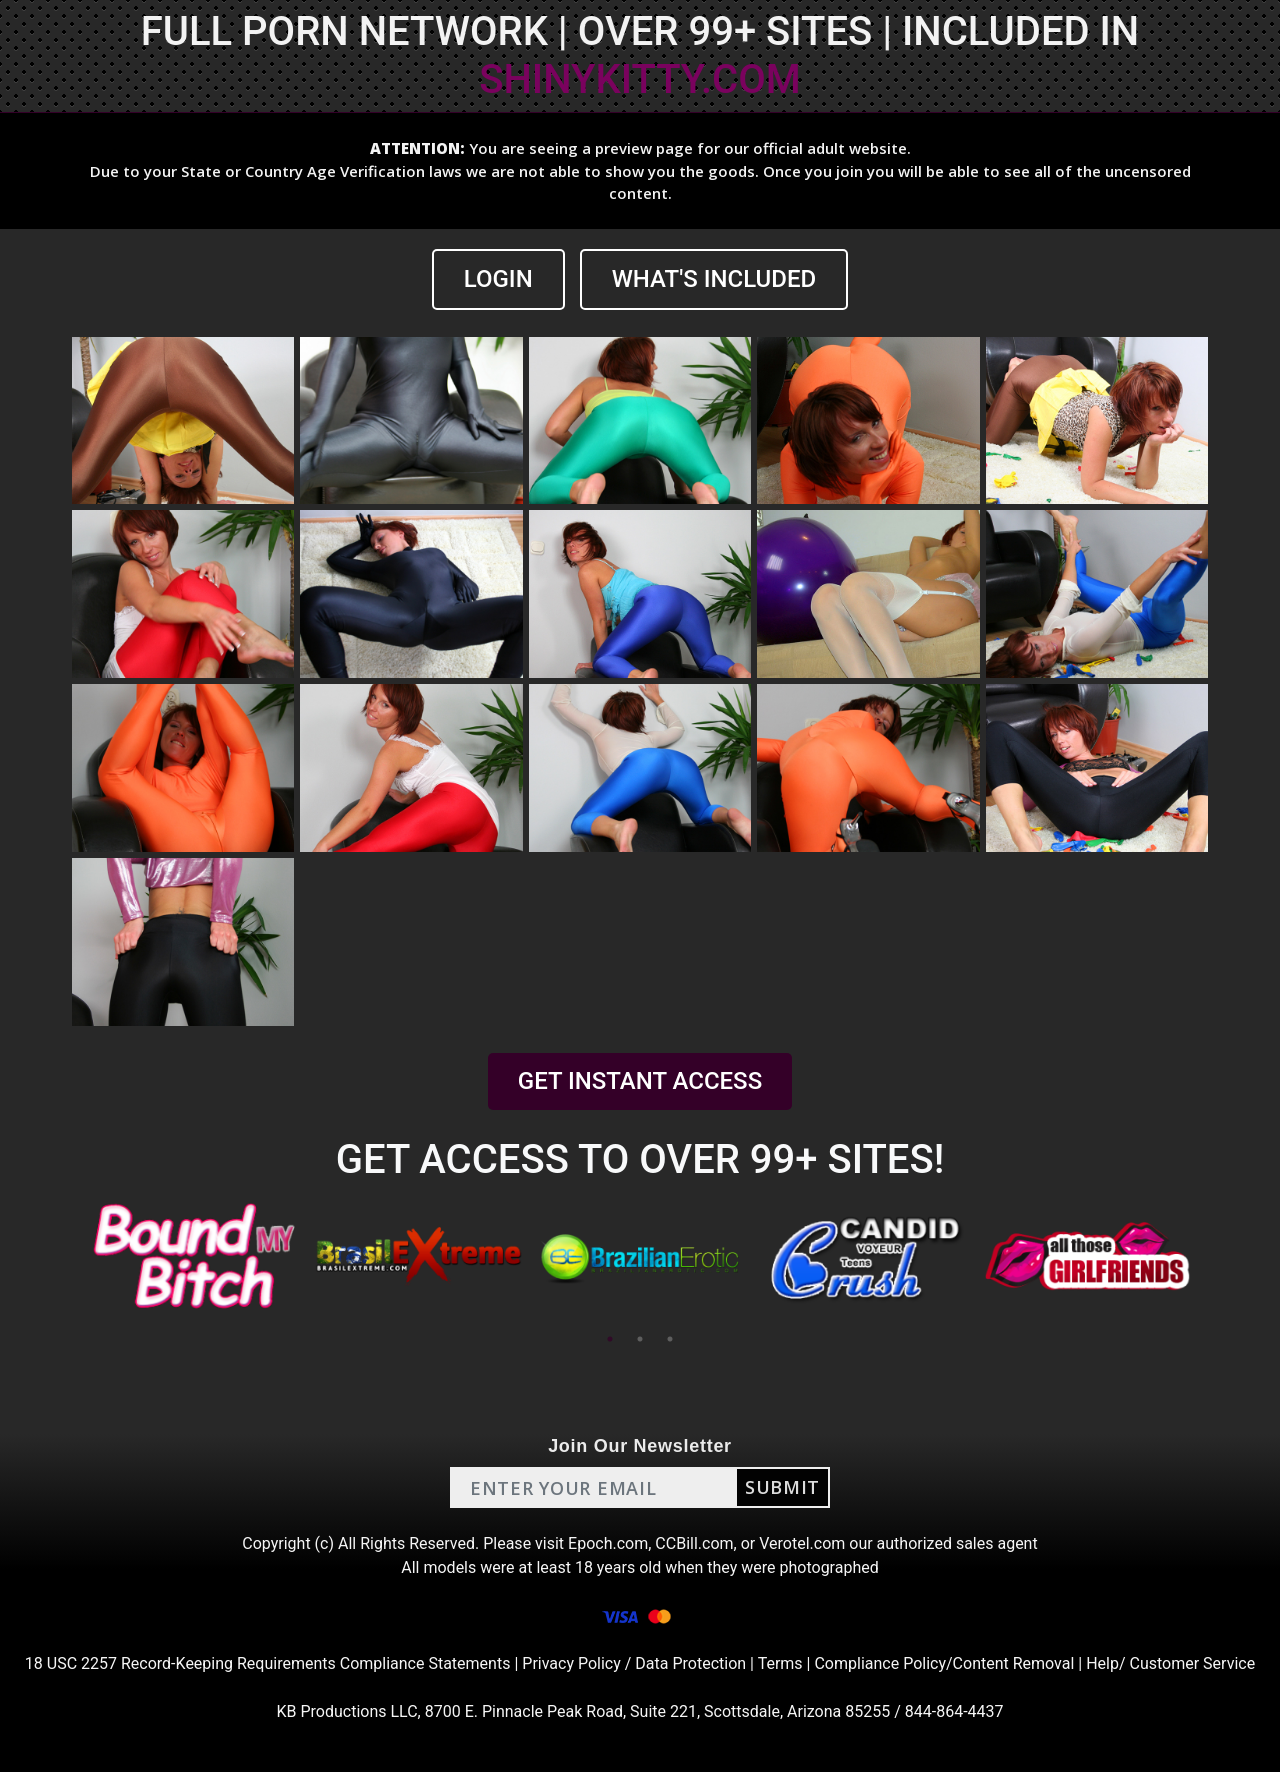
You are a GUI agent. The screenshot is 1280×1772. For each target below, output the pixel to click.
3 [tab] (670, 1339)
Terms (780, 1663)
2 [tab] (640, 1339)
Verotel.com (802, 1543)
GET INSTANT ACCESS (640, 1081)
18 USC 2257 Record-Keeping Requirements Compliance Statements (268, 1663)
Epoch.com (608, 1543)
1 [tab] (610, 1339)
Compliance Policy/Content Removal (944, 1663)
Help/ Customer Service (1170, 1663)
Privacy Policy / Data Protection (634, 1663)
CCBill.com (694, 1543)
